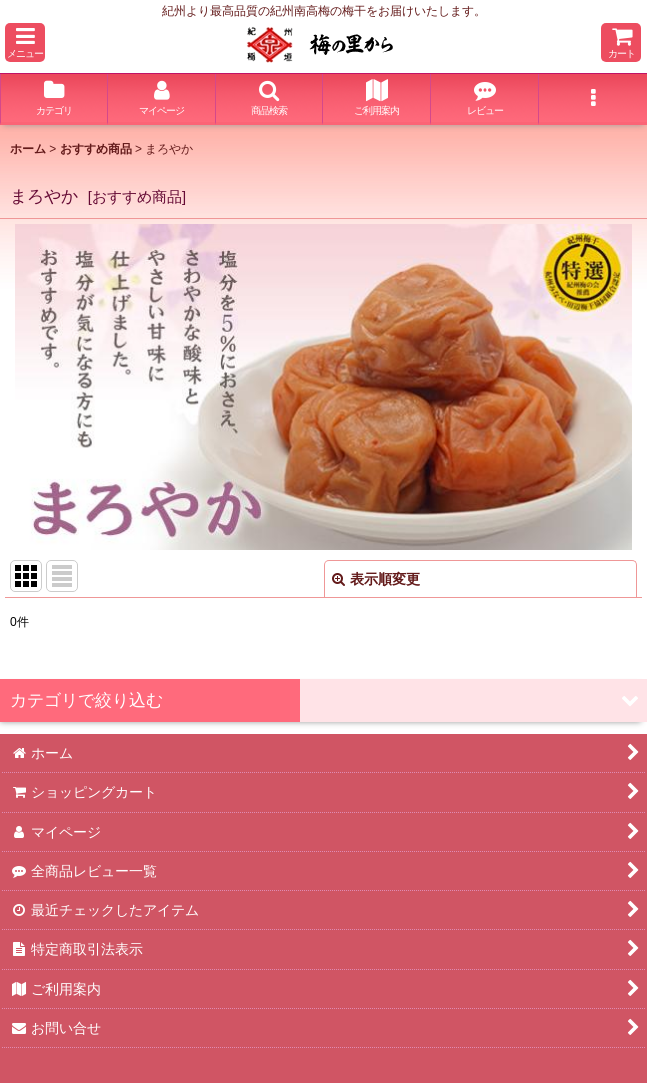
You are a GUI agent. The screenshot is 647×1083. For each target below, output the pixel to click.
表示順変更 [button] (376, 579)
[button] (25, 42)
